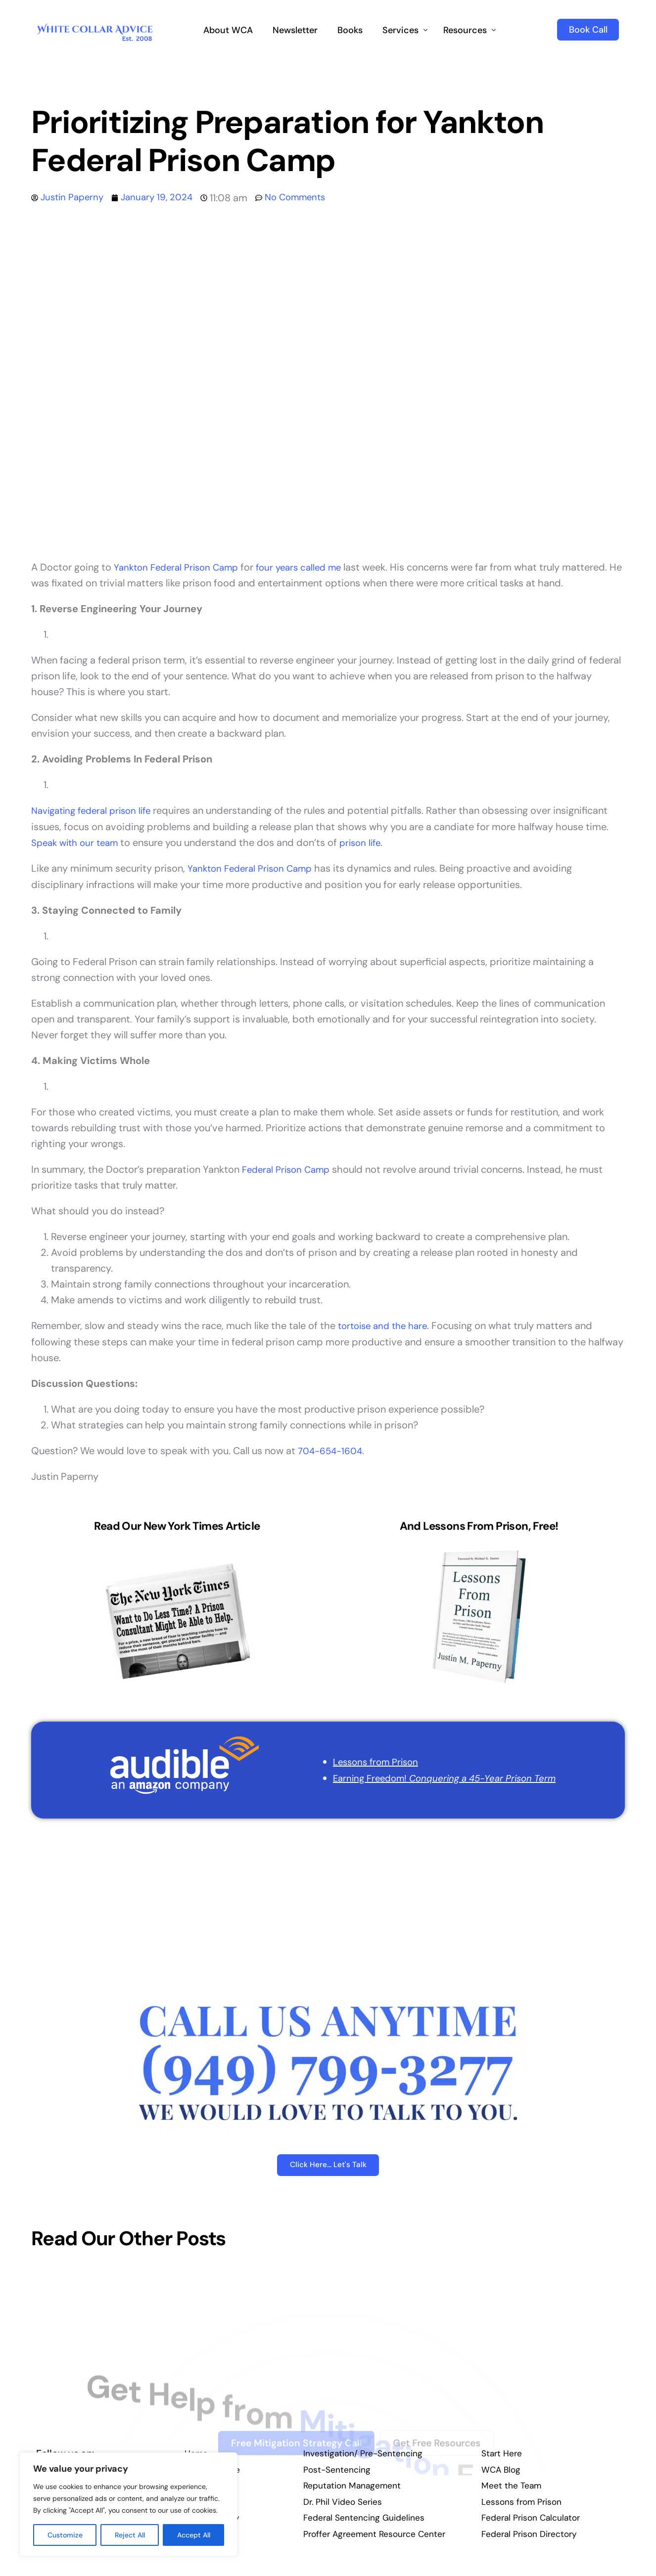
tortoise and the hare (386, 1324)
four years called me (312, 567)
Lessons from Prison (369, 1760)
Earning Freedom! (442, 1776)
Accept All (193, 2535)
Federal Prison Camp (289, 1168)
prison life (369, 842)
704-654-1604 (333, 1449)
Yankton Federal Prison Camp (180, 567)
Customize (65, 2535)
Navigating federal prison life (96, 810)
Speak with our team (78, 842)
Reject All (130, 2535)
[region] (128, 2504)
